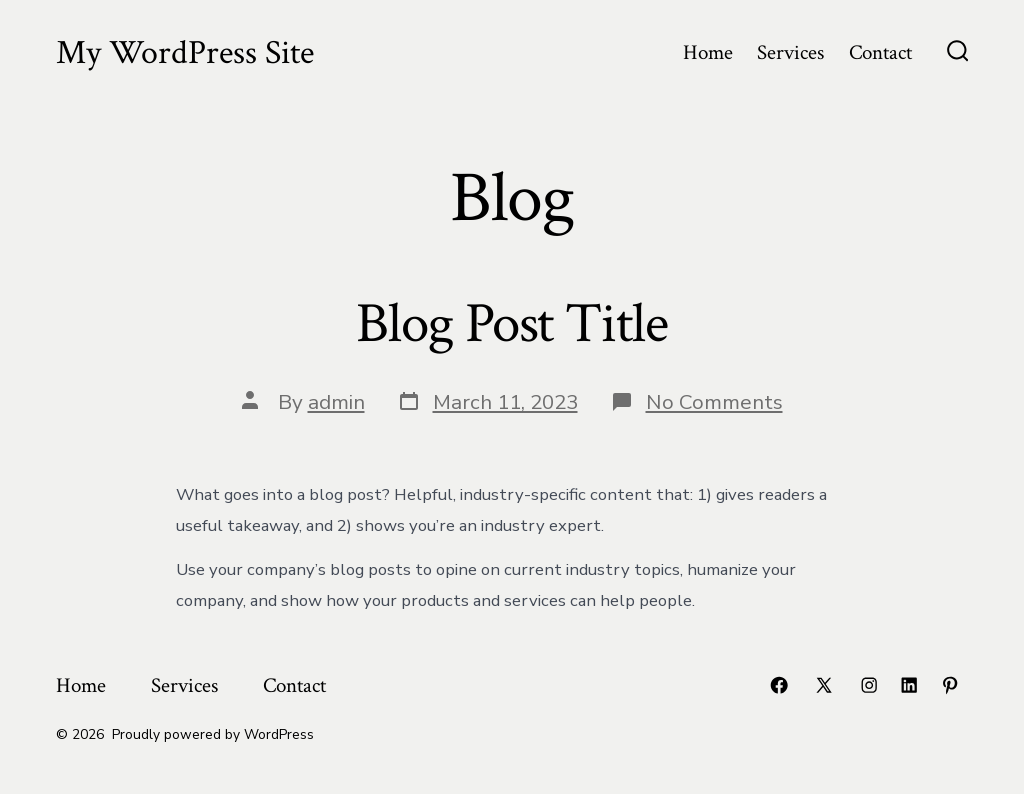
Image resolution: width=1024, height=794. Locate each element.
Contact (880, 52)
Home (708, 52)
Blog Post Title (511, 324)
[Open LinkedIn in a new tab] (909, 685)
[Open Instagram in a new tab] (869, 685)
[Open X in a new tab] (824, 685)
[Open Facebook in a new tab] (779, 685)
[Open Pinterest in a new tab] (950, 685)
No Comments (714, 402)
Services (790, 52)
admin (336, 402)
